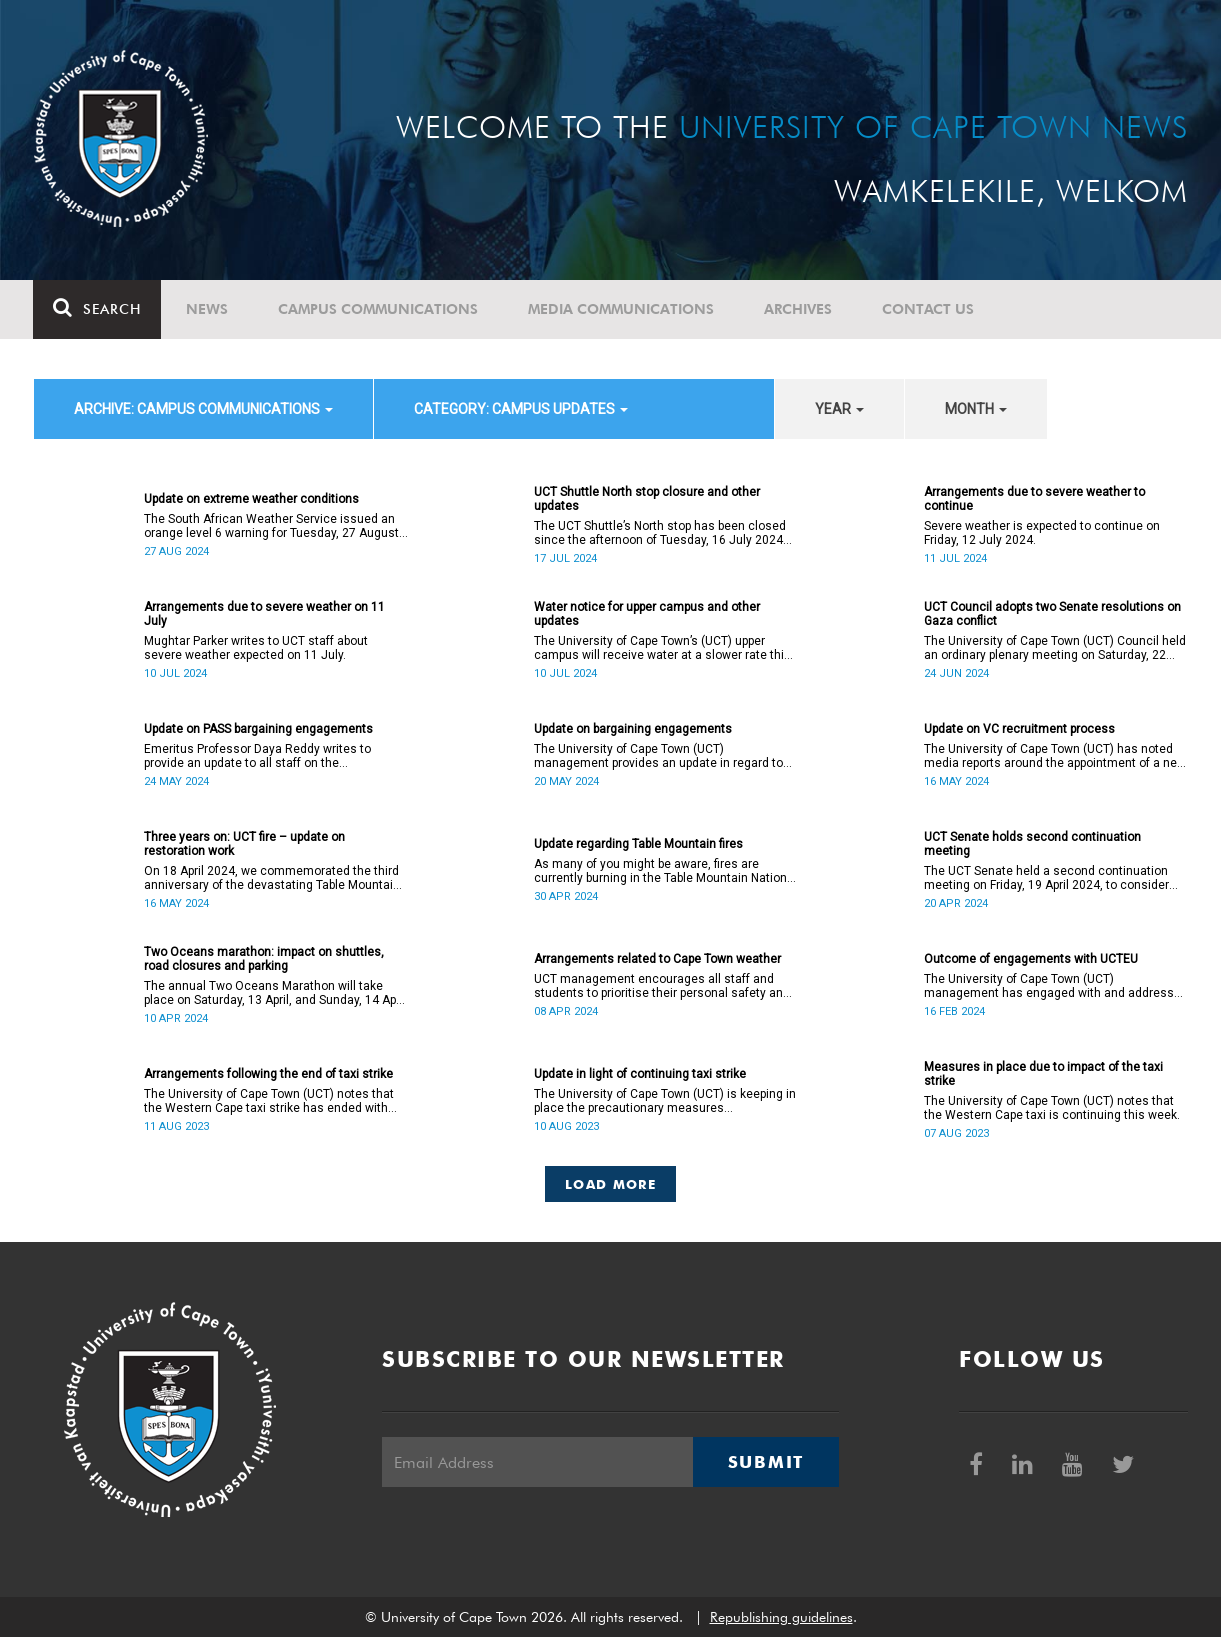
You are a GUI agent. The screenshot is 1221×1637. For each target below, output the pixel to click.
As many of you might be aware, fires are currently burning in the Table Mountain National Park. (665, 871)
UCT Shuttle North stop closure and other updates (647, 499)
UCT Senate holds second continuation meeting (1032, 844)
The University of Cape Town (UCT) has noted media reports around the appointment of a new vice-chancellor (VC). (1055, 756)
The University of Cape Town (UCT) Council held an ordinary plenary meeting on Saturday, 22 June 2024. (1055, 648)
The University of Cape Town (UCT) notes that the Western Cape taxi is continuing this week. (1052, 1108)
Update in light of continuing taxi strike (640, 1074)
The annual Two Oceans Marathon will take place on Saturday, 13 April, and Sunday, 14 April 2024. (275, 993)
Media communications (622, 309)
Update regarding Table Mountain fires (638, 844)
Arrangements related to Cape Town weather (657, 959)
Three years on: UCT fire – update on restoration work (244, 844)
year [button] (839, 409)
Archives (799, 309)
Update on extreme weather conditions (251, 499)
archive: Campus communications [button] (203, 409)
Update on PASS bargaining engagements (258, 729)
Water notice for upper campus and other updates (647, 614)
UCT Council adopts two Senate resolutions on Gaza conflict (1052, 614)
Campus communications (379, 309)
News (208, 309)
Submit (766, 1462)
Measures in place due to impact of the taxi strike (1043, 1074)
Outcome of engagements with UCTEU (1031, 959)
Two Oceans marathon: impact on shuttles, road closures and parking (264, 959)
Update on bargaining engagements (633, 729)
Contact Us (929, 309)
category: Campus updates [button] (521, 409)
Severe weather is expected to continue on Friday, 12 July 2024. (1042, 533)
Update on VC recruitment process (1019, 729)
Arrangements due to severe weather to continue (1034, 499)
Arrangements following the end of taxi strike (268, 1074)
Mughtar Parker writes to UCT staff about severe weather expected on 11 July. (256, 648)
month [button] (976, 409)
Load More (610, 1184)
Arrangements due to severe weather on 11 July (264, 614)
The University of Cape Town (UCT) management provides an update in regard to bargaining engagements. (658, 756)
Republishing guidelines (781, 1617)
